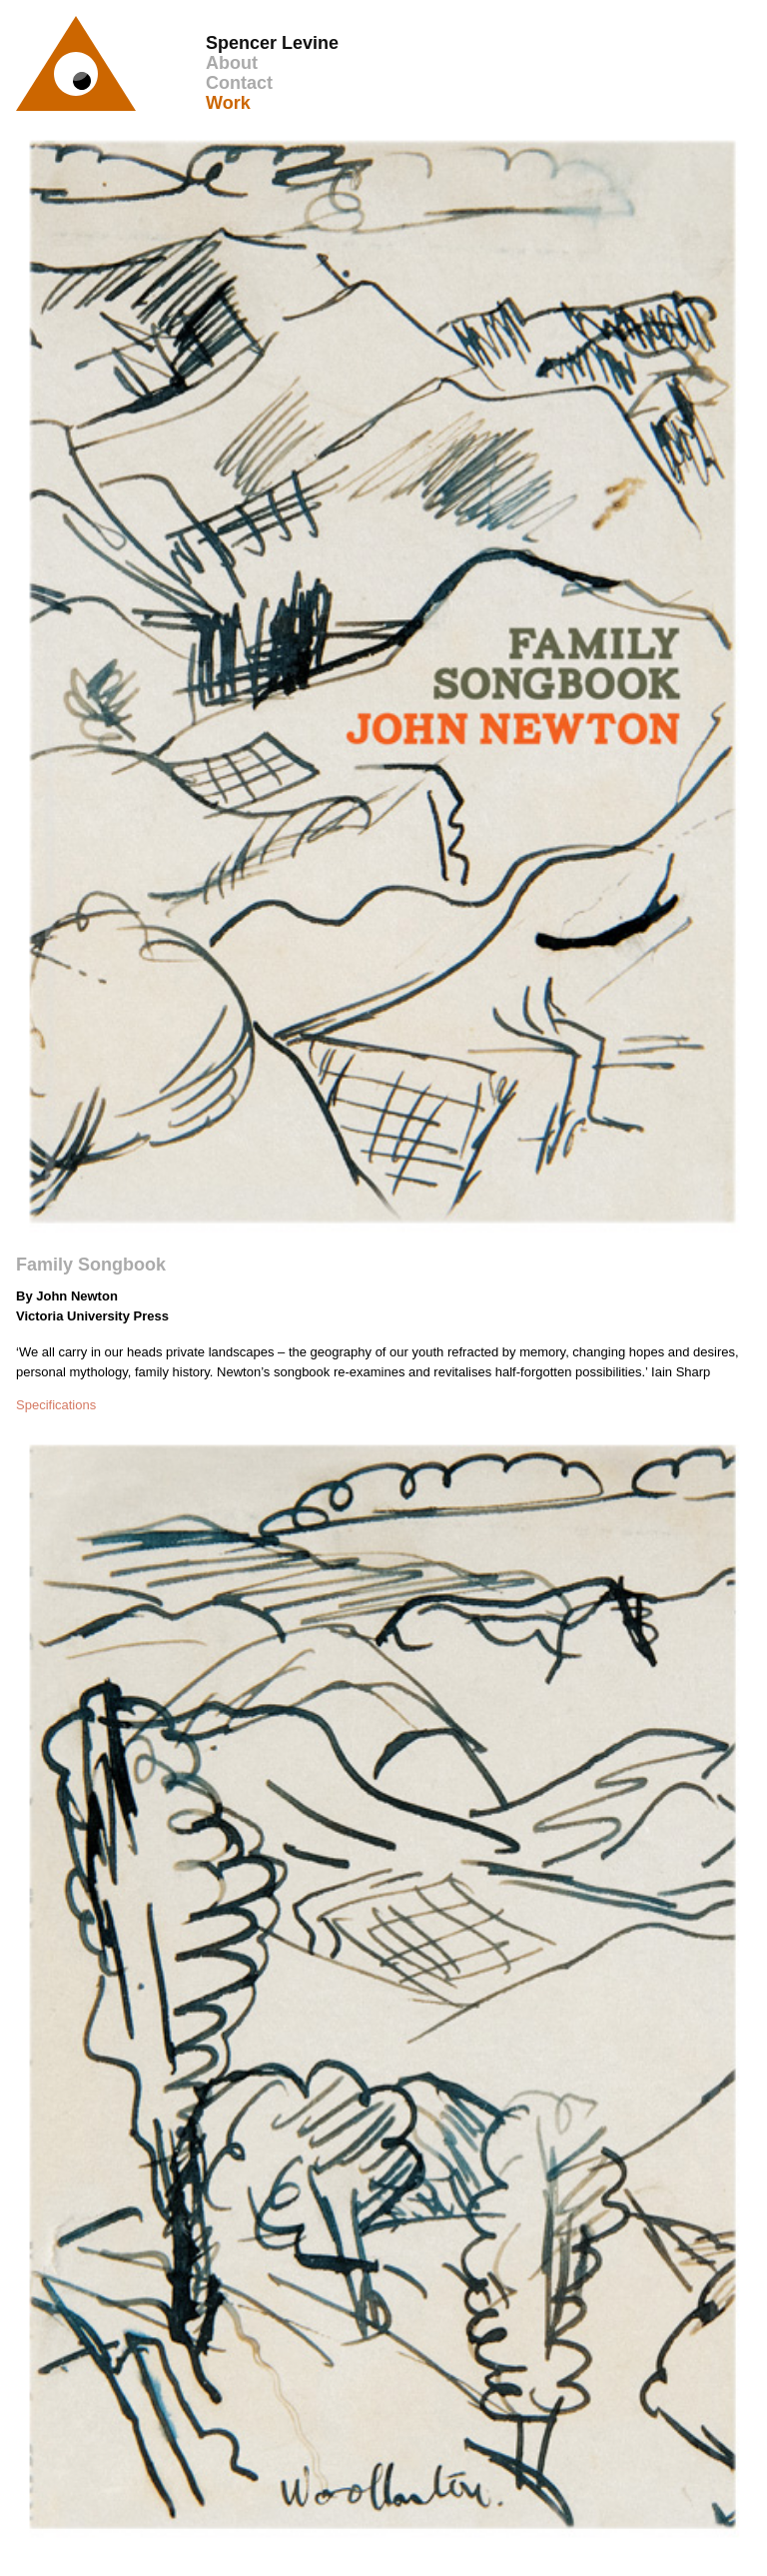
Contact (239, 83)
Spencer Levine (272, 43)
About (232, 63)
